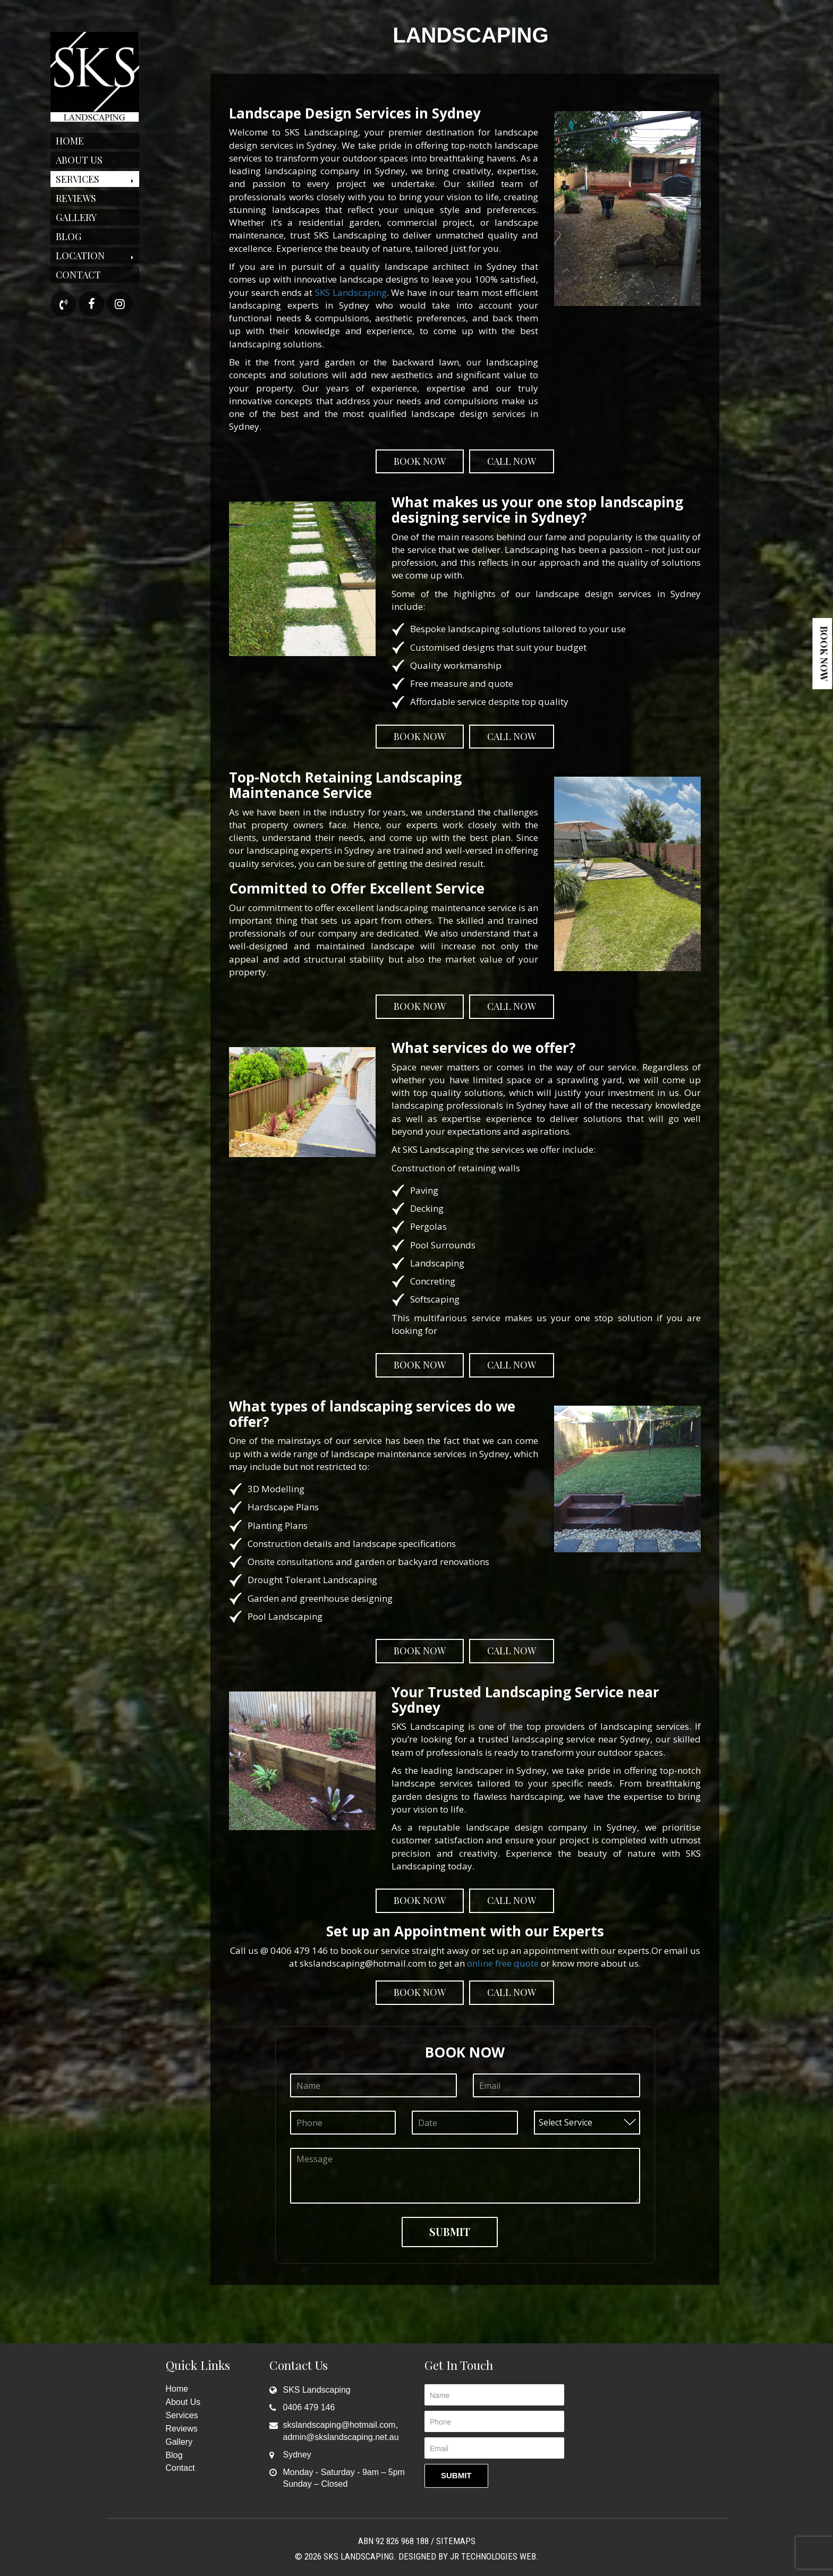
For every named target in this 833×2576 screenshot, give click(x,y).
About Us (79, 160)
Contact (78, 274)
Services (77, 179)
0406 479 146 (309, 2407)
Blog (68, 236)
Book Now (824, 654)
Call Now (511, 461)
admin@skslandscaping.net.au (341, 2437)
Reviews (76, 198)
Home (70, 140)
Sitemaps (455, 2541)
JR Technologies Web (493, 2556)
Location (80, 255)
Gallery (76, 217)
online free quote (503, 1963)
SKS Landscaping (351, 292)
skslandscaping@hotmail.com (339, 2424)
